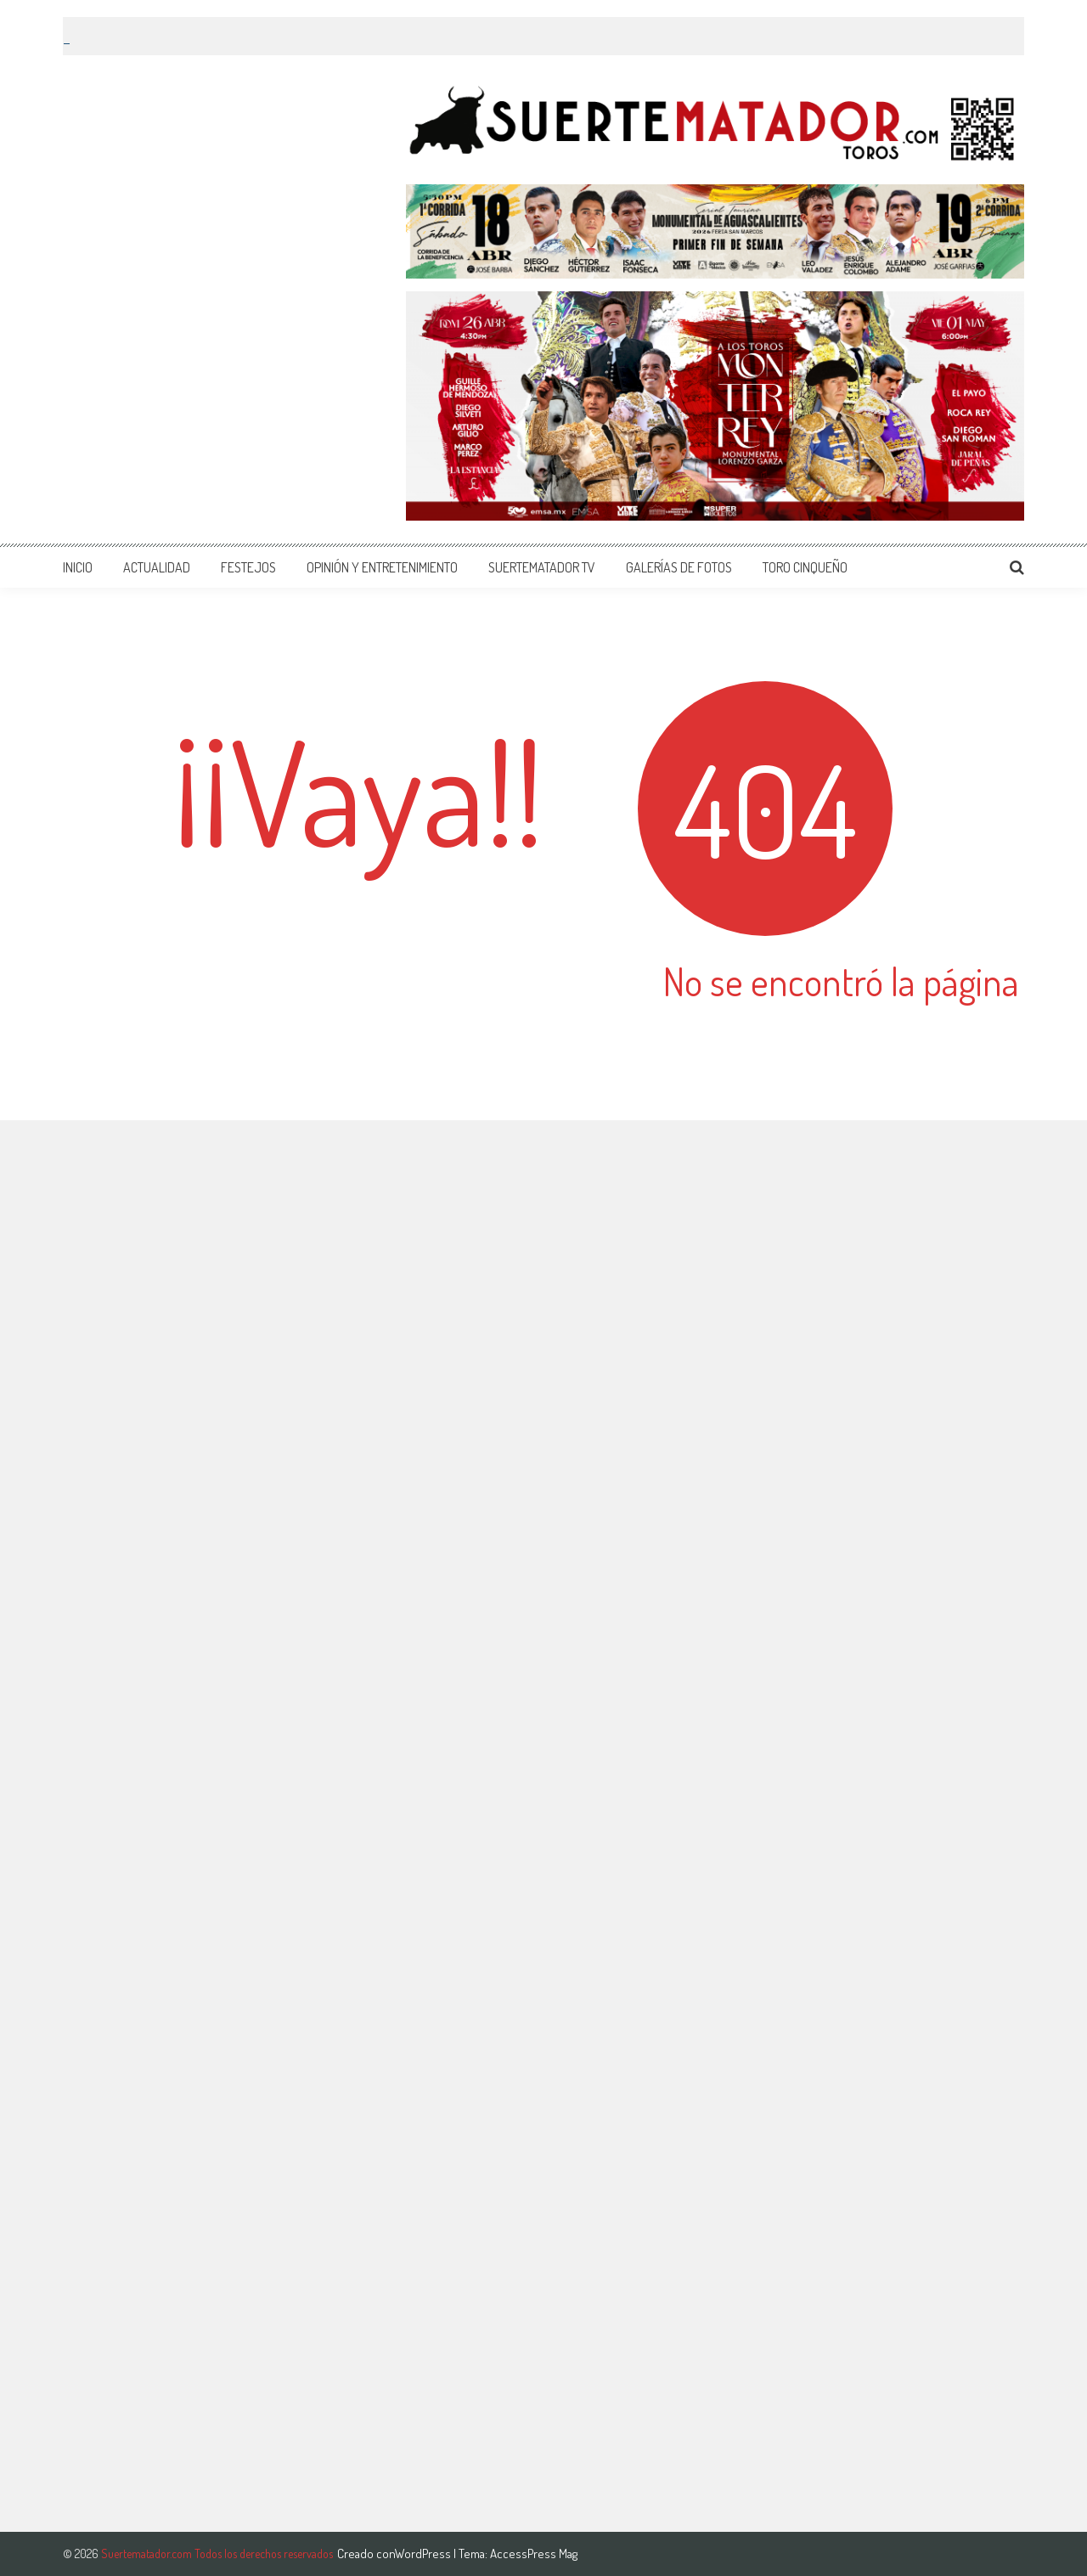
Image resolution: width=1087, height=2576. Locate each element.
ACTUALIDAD (156, 567)
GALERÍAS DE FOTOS (679, 567)
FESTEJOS (248, 567)
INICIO (78, 567)
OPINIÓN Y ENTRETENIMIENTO (382, 567)
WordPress (424, 2553)
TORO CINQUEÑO (805, 567)
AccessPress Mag (533, 2553)
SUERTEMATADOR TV (541, 567)
